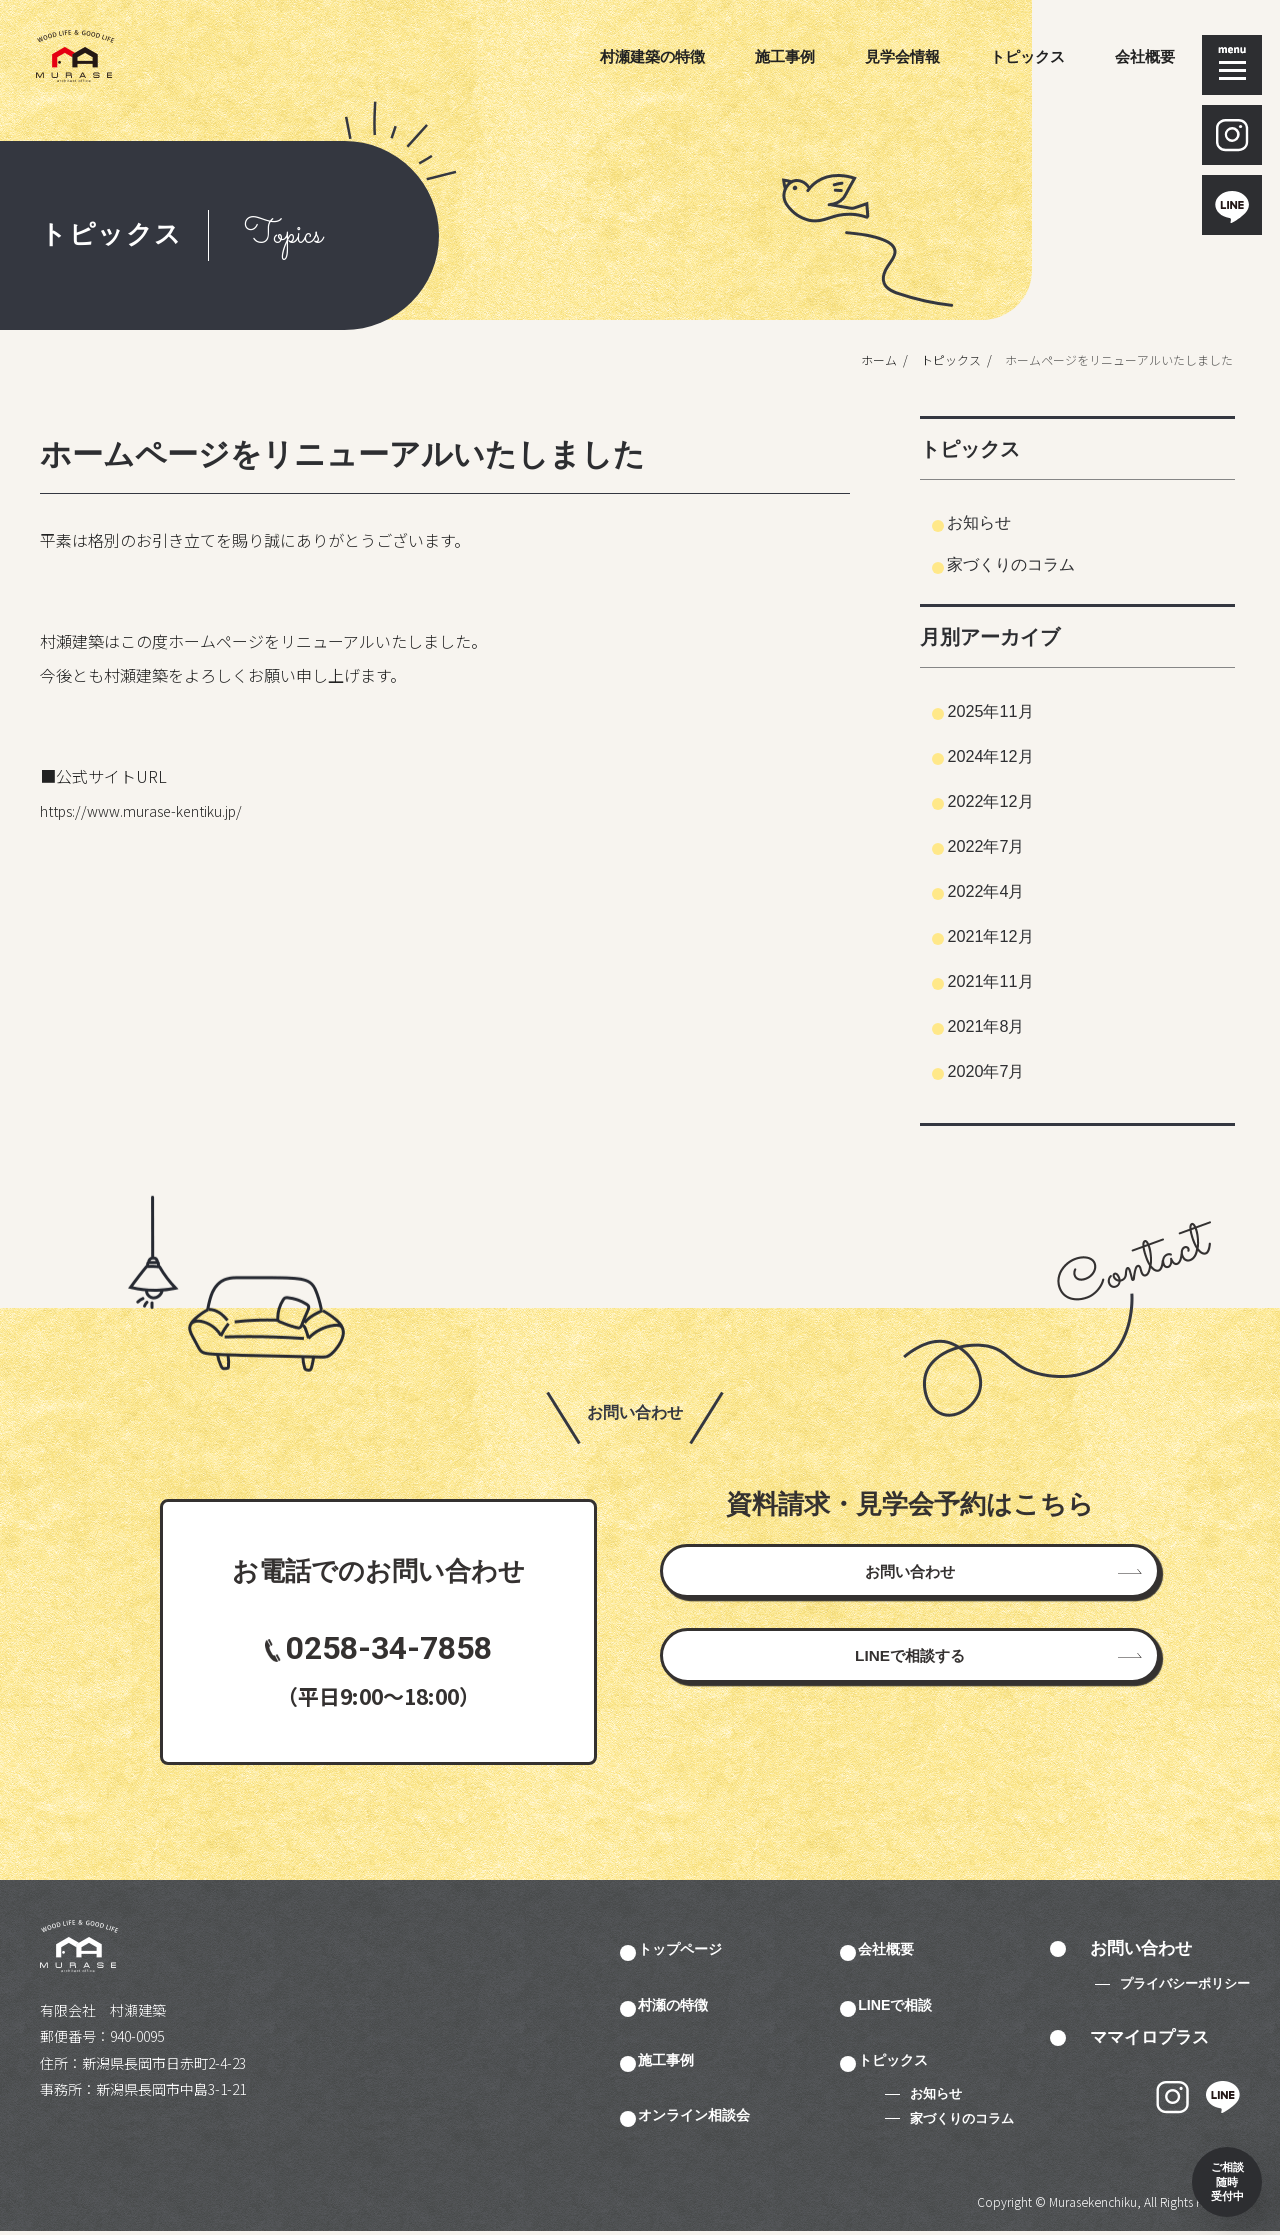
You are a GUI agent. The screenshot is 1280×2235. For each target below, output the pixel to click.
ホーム (869, 359)
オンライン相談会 (728, 2118)
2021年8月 (1005, 1025)
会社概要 (1145, 56)
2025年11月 (1010, 710)
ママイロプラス (1149, 2038)
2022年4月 (1005, 890)
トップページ (711, 1950)
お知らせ (994, 521)
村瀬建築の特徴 (652, 56)
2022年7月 (1005, 845)
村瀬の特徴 (702, 2006)
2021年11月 (1010, 980)
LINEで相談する (909, 1694)
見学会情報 (902, 56)
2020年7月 (1005, 1070)
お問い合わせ (910, 1584)
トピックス (1027, 56)
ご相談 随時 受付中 (1192, 2147)
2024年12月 (1010, 755)
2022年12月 (1010, 800)
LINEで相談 (925, 2006)
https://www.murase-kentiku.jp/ (155, 810)
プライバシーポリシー (1185, 1985)
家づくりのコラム (1034, 563)
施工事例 (785, 56)
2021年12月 (1010, 935)
